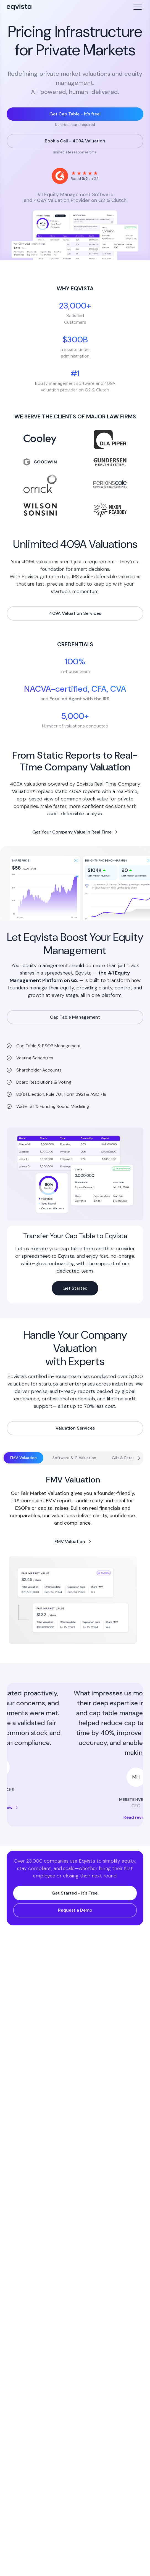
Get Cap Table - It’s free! (75, 114)
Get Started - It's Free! (75, 1893)
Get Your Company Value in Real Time (72, 832)
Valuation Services (75, 1428)
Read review (75, 1807)
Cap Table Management (75, 1017)
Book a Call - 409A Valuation (75, 141)
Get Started (75, 1288)
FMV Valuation (69, 1541)
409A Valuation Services (75, 613)
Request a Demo (75, 1910)
